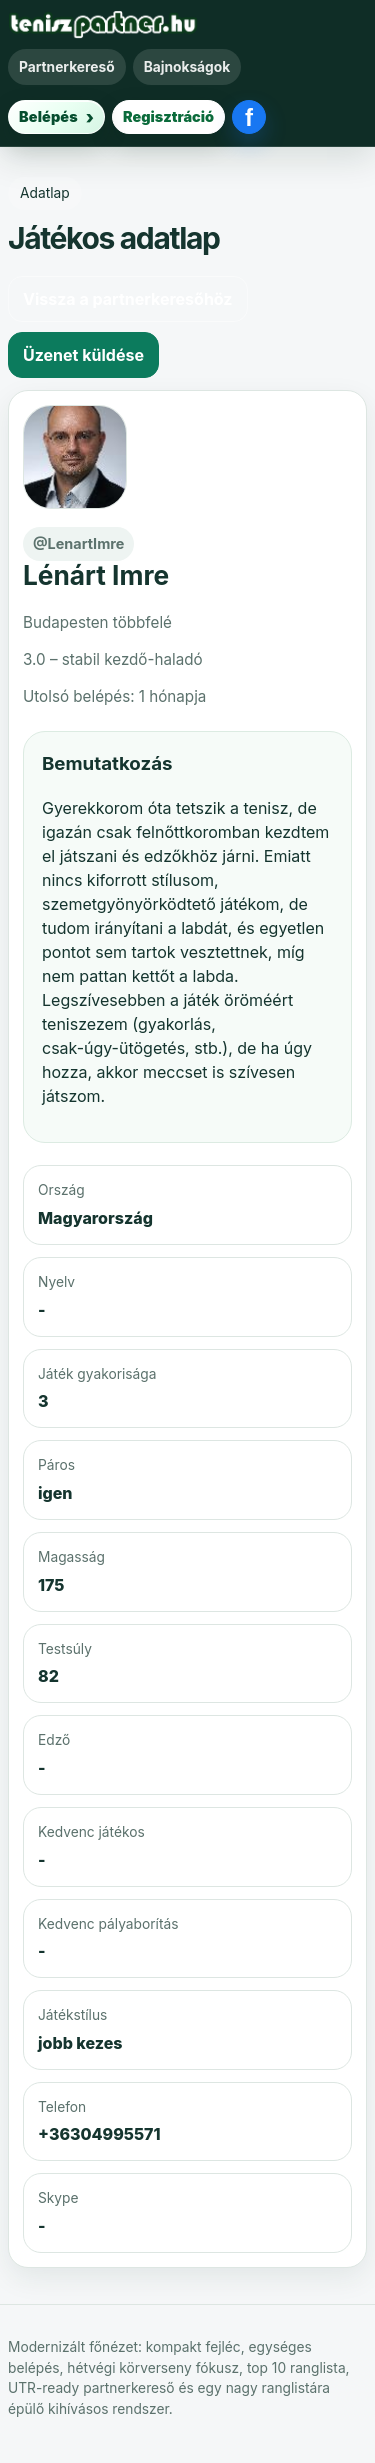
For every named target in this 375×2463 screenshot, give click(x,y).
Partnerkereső (67, 67)
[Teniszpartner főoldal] (103, 24)
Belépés (48, 116)
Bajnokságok (187, 67)
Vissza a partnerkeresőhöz (128, 299)
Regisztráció (168, 116)
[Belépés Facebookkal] (249, 117)
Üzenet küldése (83, 355)
